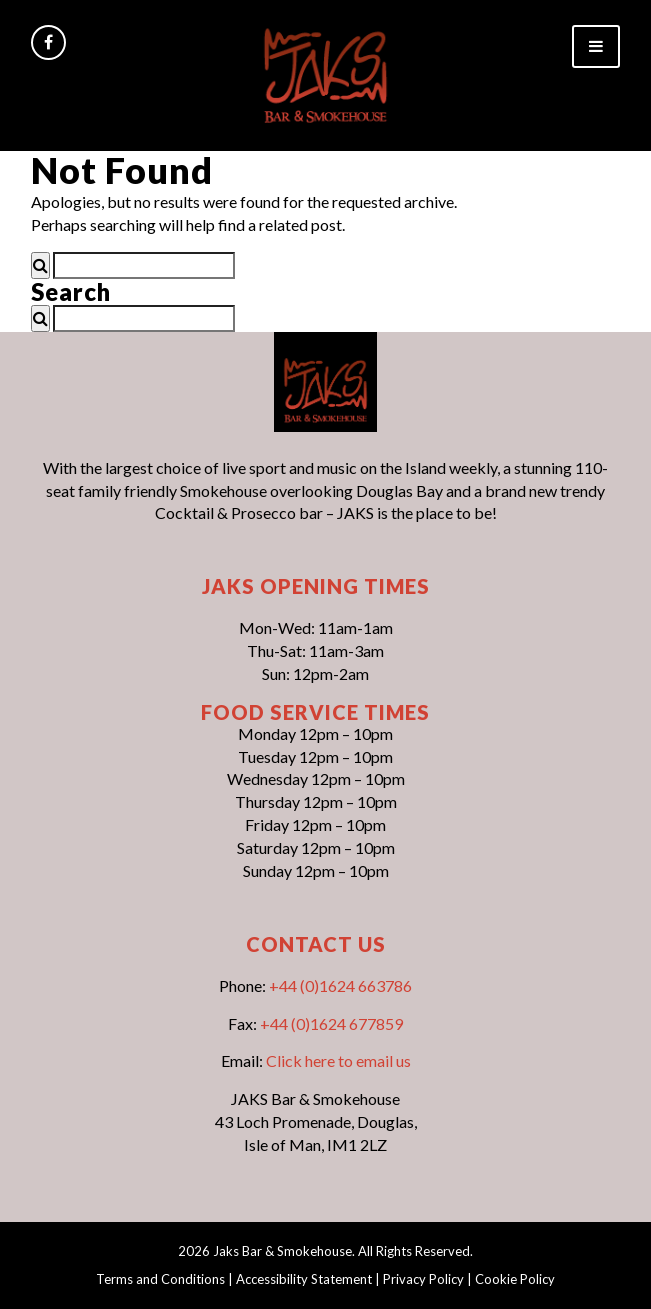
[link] (325, 73)
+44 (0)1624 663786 (340, 985)
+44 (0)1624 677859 (331, 1023)
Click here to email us (338, 1060)
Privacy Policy (423, 1279)
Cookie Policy (515, 1279)
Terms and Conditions (160, 1279)
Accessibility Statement (304, 1279)
